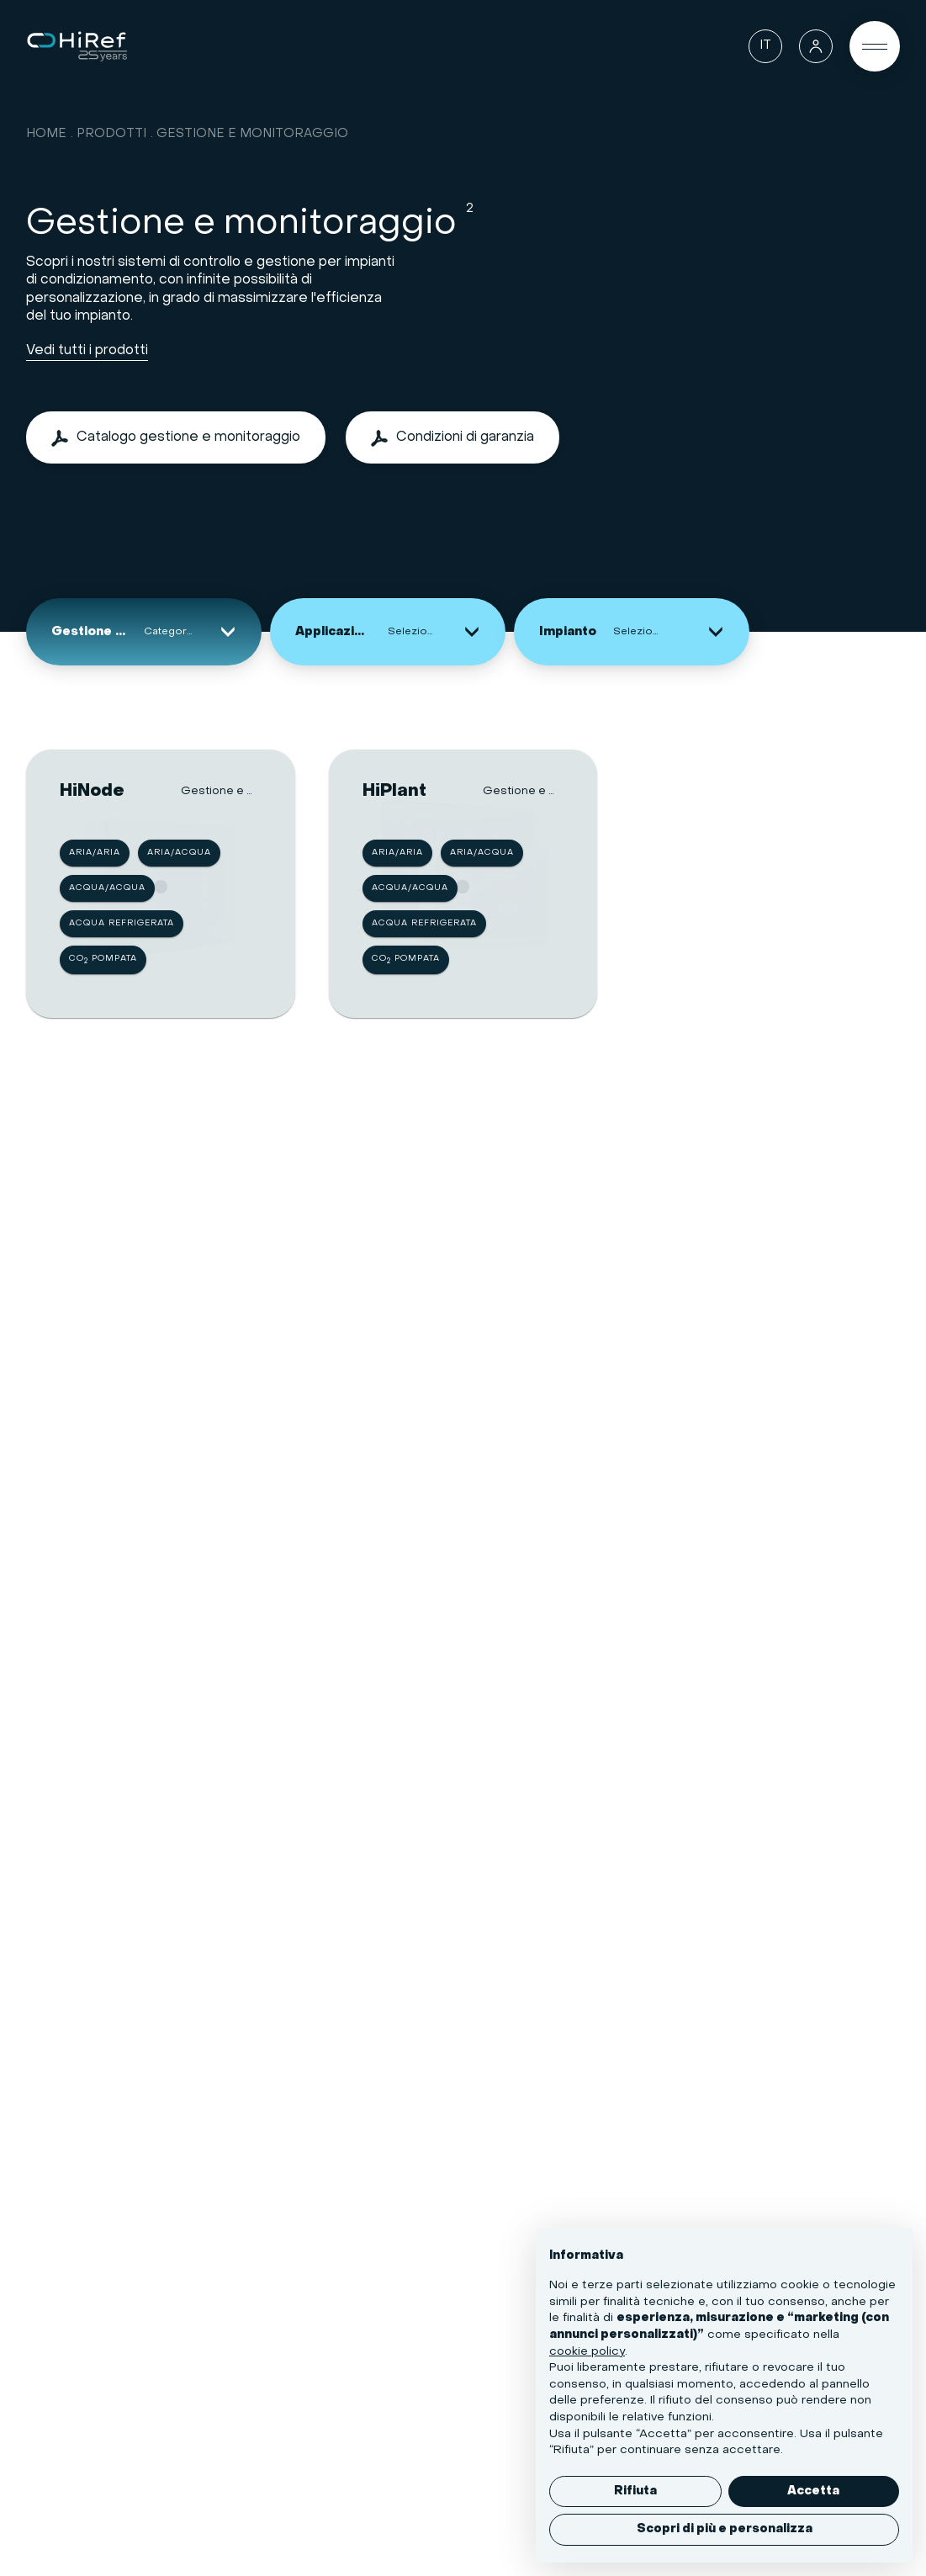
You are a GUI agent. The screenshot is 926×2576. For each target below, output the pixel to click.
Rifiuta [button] (635, 2491)
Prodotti (111, 134)
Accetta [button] (813, 2491)
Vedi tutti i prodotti (87, 351)
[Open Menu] (874, 46)
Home (46, 134)
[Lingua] (765, 46)
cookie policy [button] (587, 2351)
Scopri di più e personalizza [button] (724, 2529)
